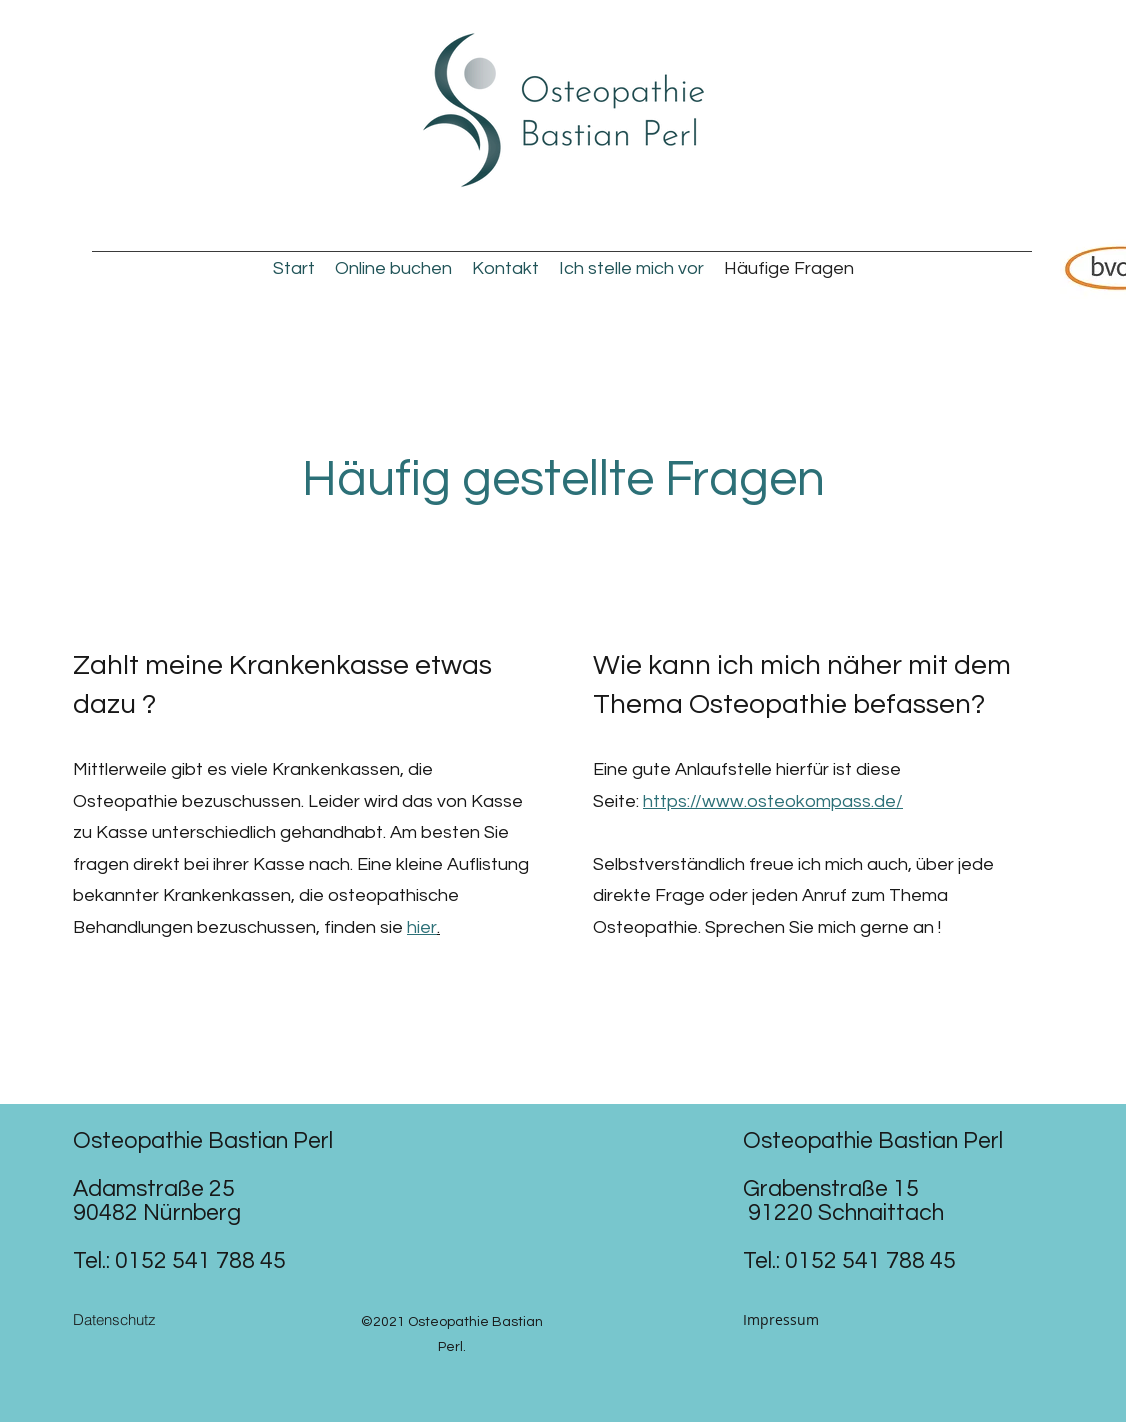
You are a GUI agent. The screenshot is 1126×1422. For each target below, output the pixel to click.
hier (422, 927)
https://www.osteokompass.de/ (773, 801)
